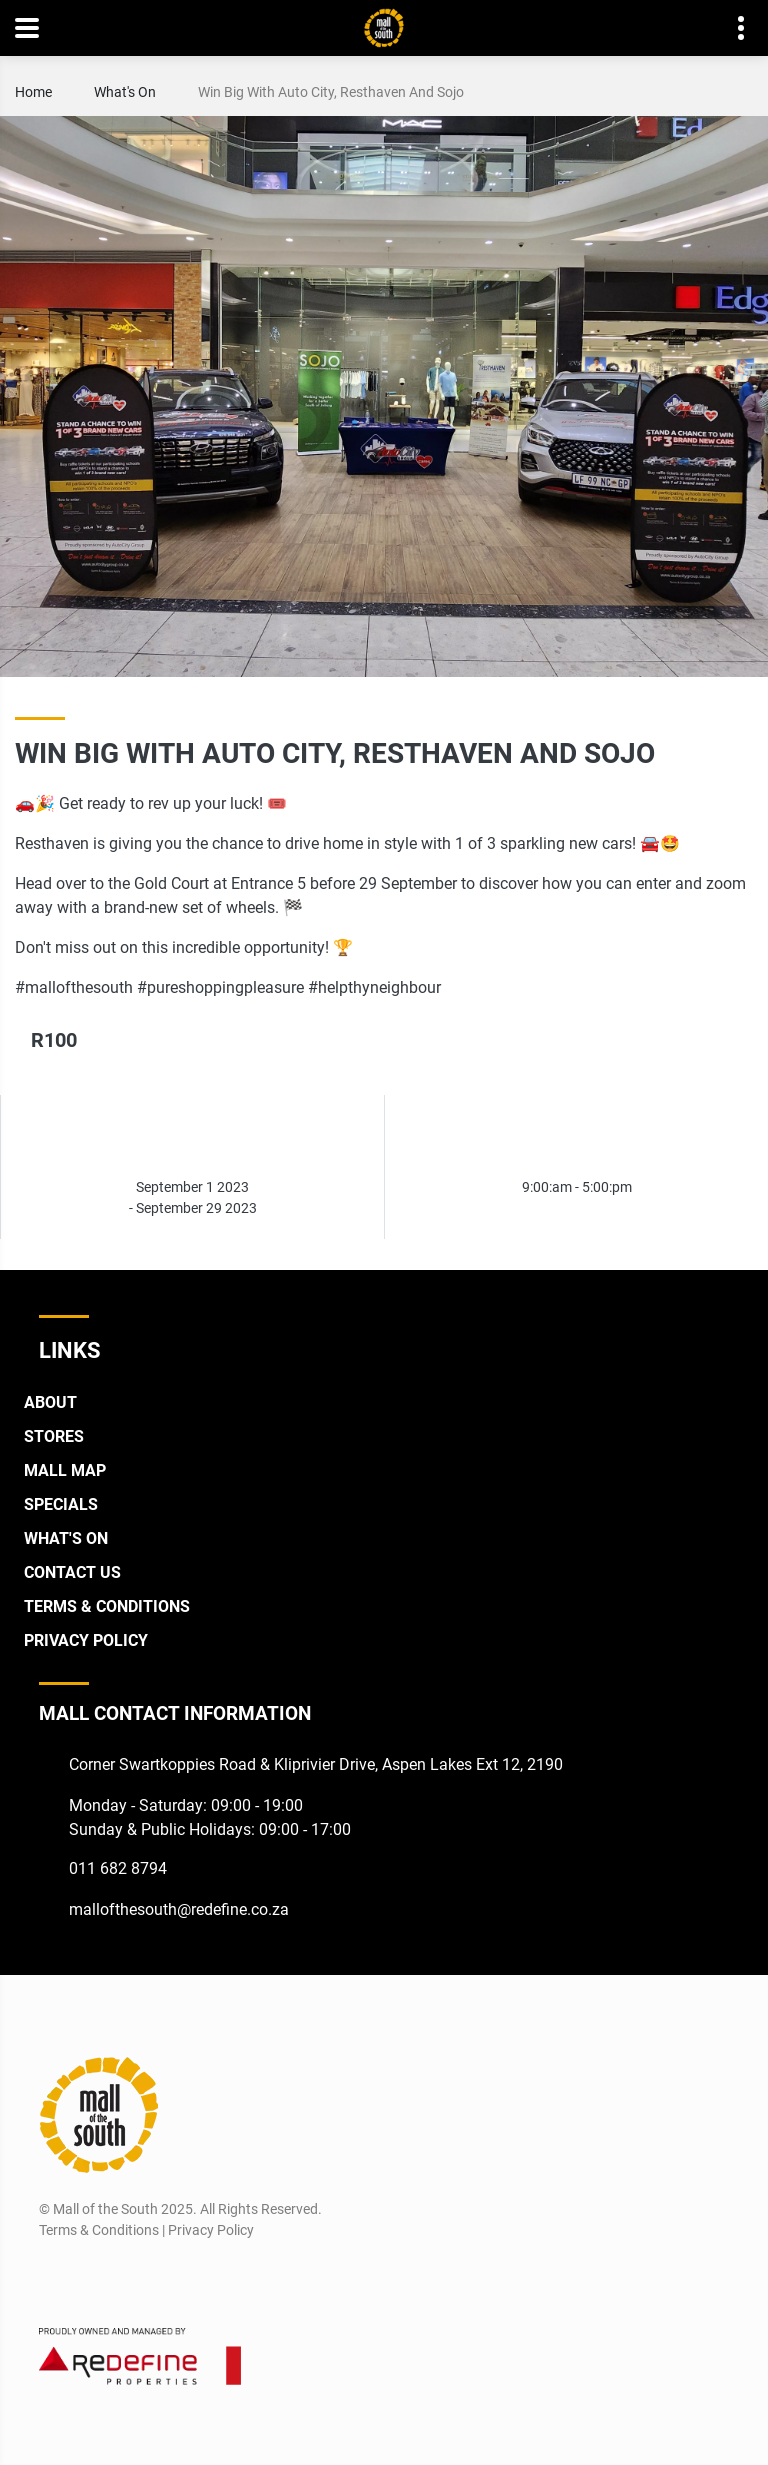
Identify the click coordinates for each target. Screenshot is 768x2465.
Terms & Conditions (107, 1606)
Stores (54, 1436)
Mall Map (65, 1470)
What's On (125, 92)
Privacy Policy (86, 1640)
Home (33, 92)
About (50, 1402)
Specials (61, 1504)
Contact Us (72, 1572)
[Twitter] (126, 2278)
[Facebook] (52, 2278)
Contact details (730, 28)
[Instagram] (89, 2278)
